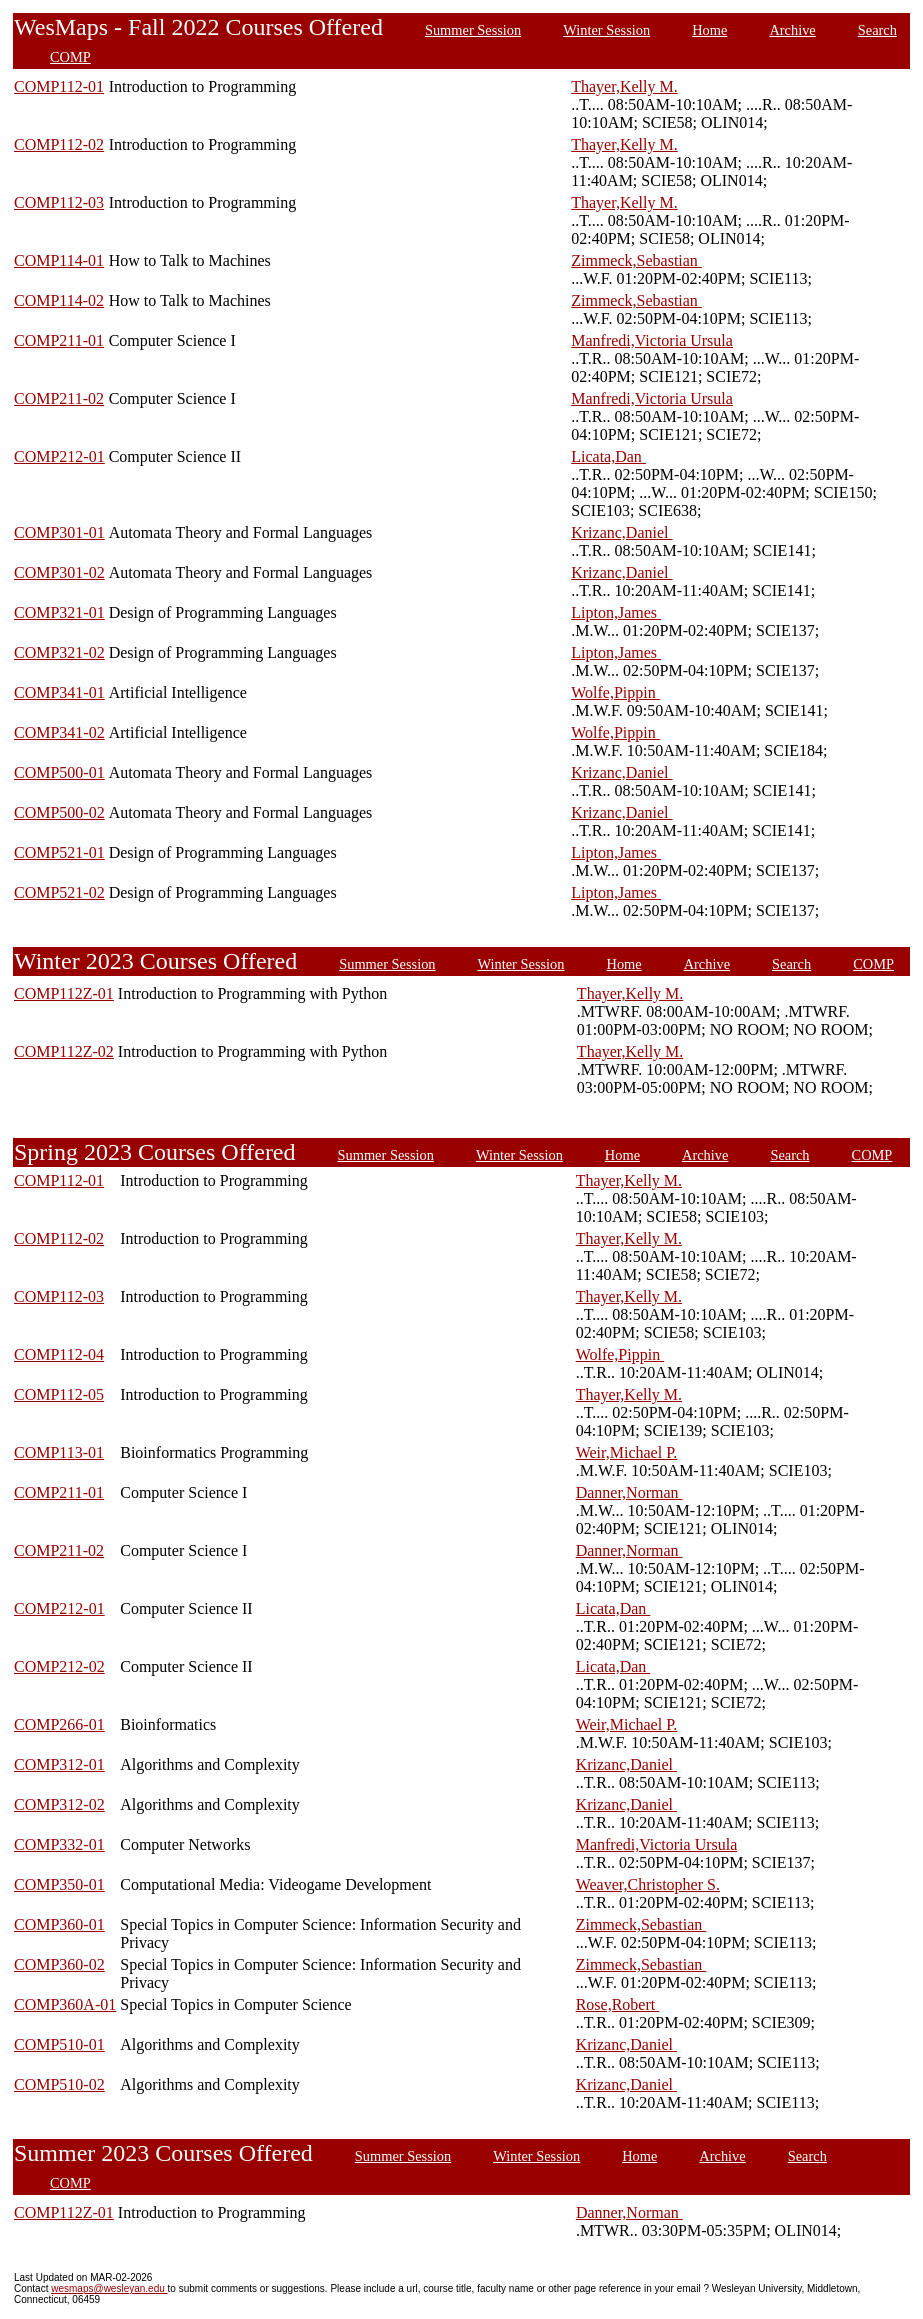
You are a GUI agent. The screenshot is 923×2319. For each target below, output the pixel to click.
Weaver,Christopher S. (648, 1884)
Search (877, 30)
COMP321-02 (59, 652)
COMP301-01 (59, 532)
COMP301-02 (59, 572)
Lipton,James (616, 612)
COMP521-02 (59, 892)
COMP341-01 (59, 692)
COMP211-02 (59, 398)
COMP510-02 (59, 2084)
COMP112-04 (59, 1354)
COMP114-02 (59, 300)
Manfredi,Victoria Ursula (652, 340)
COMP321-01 (59, 612)
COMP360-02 (59, 1964)
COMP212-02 (59, 1666)
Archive (792, 30)
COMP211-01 (59, 340)
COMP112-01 (59, 86)
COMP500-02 (59, 812)
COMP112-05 (59, 1394)
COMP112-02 (59, 144)
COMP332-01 (59, 1844)
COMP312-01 (59, 1764)
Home (709, 30)
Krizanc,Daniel (621, 532)
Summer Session (473, 30)
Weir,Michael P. (627, 1452)
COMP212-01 (59, 456)
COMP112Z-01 (64, 993)
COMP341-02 (59, 732)
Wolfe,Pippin (615, 692)
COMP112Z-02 (64, 1051)
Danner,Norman (629, 1492)
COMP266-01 (59, 1724)
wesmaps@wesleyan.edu (109, 2288)
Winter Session (606, 30)
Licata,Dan (608, 456)
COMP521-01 (59, 852)
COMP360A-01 (65, 2004)
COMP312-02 (59, 1804)
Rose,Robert (618, 2004)
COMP (70, 57)
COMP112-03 (59, 202)
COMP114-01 (59, 260)
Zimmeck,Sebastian (636, 260)
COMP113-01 (59, 1452)
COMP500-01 (59, 772)
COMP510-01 (59, 2044)
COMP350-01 (59, 1884)
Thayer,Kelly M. (624, 86)
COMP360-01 (59, 1924)
